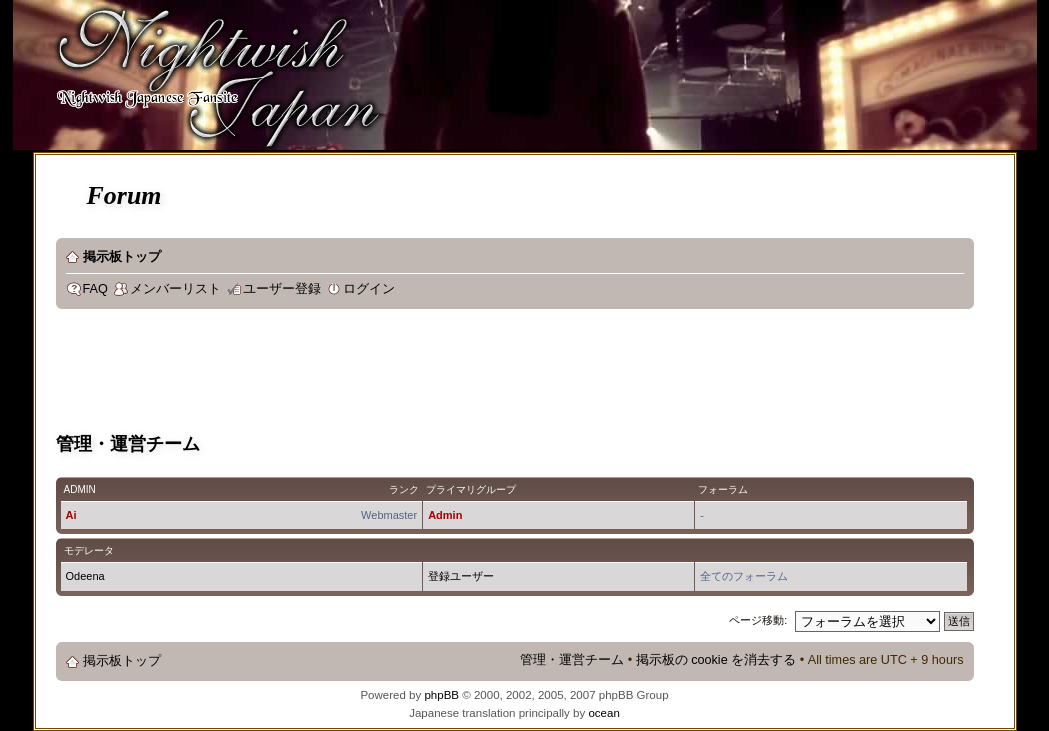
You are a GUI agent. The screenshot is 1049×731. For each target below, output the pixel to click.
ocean (603, 713)
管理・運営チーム (572, 660)
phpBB (441, 695)
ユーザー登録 (282, 289)
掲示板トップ (122, 257)
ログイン (369, 289)
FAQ (95, 289)
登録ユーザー (461, 576)
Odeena (85, 576)
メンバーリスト (175, 289)
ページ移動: (758, 620)
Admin (445, 515)
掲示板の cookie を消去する (716, 660)
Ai (71, 515)
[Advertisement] (420, 374)
